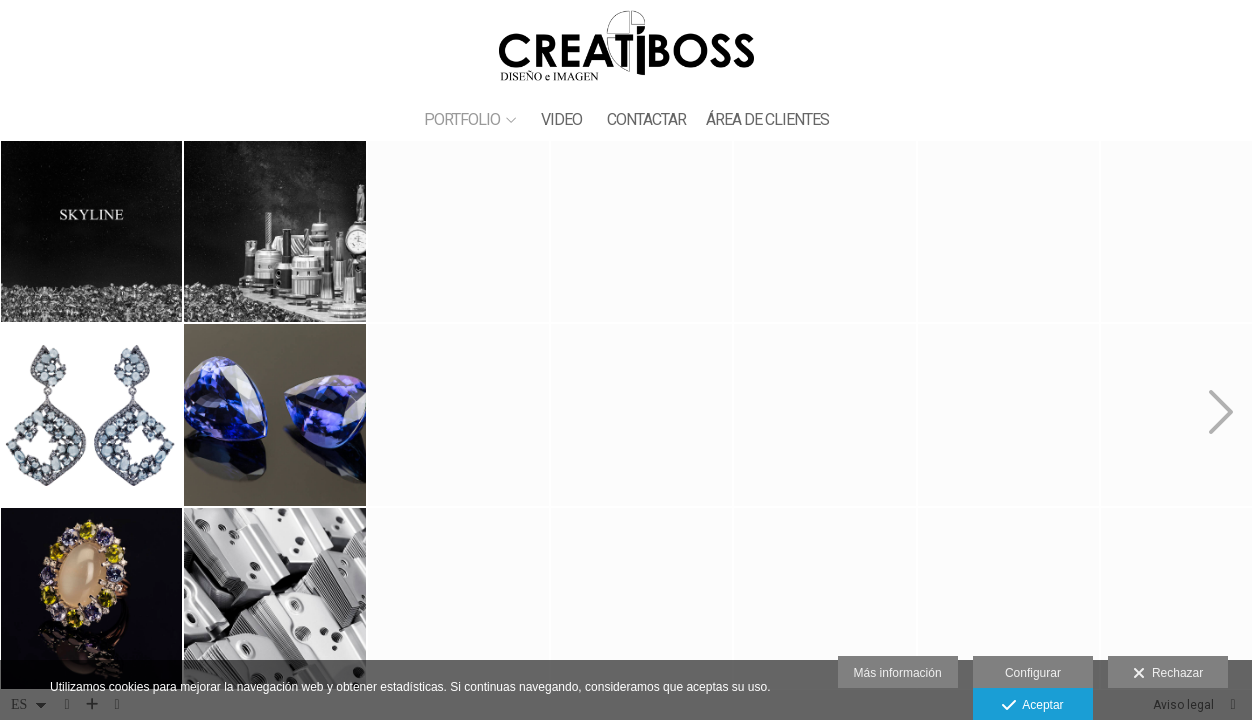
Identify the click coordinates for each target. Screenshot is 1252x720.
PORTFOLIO (462, 120)
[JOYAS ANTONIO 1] (458, 598)
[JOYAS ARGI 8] (458, 414)
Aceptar (1032, 706)
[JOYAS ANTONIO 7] (274, 414)
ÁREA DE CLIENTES (767, 120)
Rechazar (1168, 674)
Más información (898, 673)
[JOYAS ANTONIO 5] (824, 231)
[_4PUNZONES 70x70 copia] (824, 598)
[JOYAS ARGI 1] (91, 414)
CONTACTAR (646, 120)
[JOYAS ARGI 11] (1008, 598)
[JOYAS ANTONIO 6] (1008, 414)
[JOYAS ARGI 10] (641, 231)
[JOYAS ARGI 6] (641, 598)
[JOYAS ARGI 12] (1008, 231)
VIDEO (561, 120)
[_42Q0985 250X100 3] (91, 231)
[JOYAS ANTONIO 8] (641, 414)
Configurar (1033, 673)
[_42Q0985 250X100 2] (274, 231)
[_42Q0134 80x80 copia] (274, 598)
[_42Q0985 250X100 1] (458, 231)
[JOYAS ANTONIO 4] (91, 598)
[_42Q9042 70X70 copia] (824, 414)
